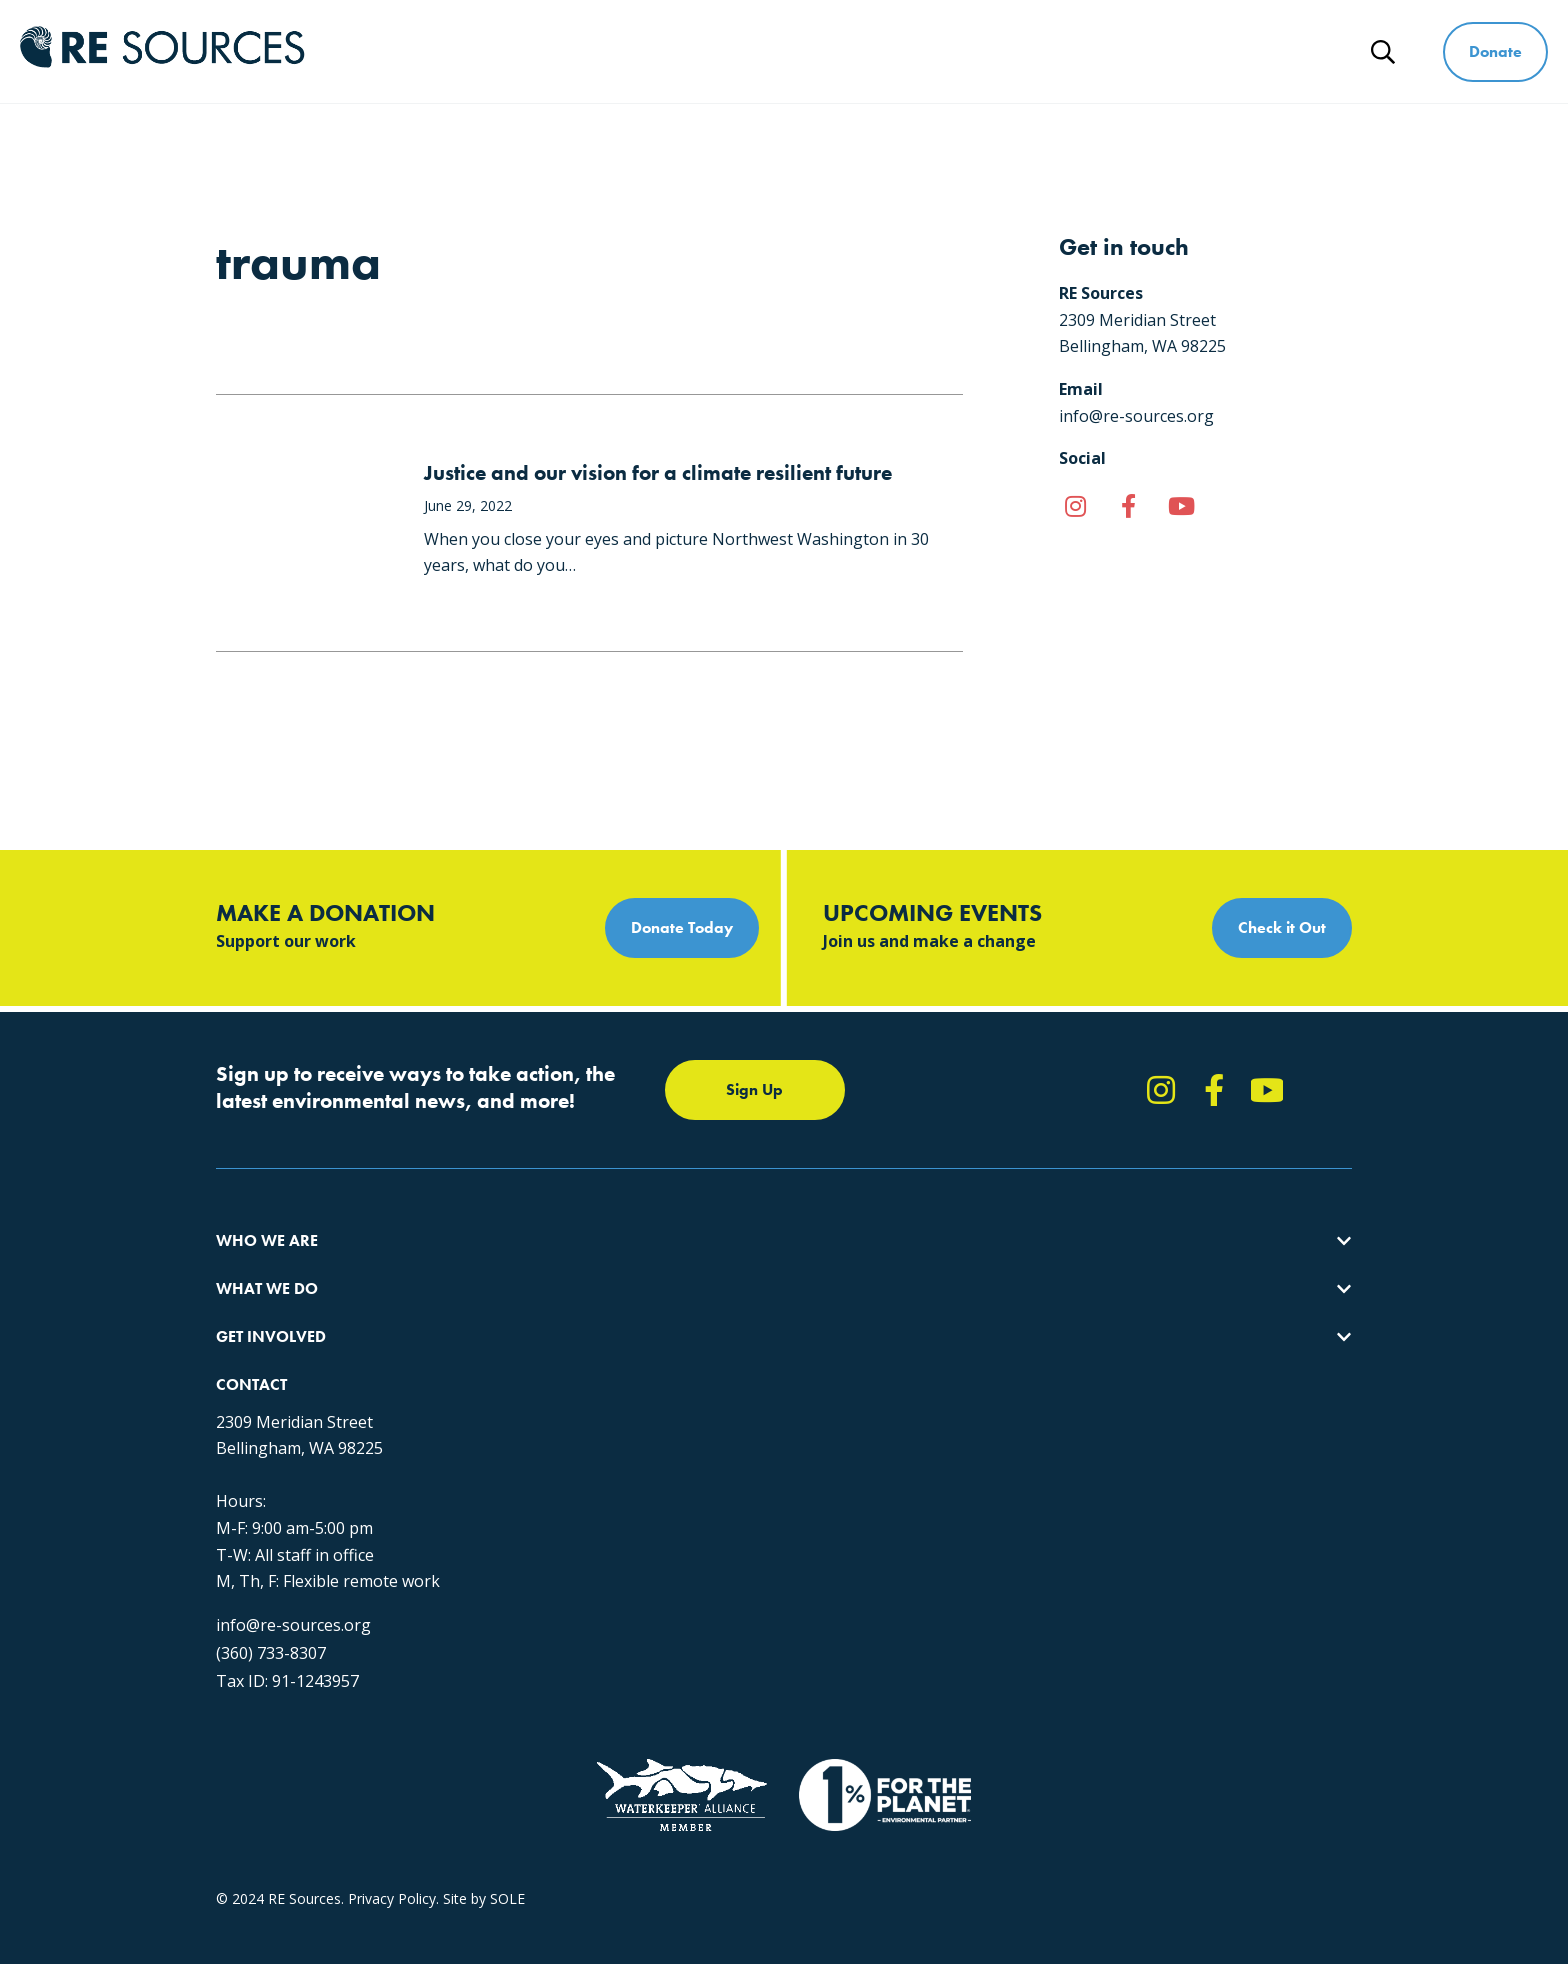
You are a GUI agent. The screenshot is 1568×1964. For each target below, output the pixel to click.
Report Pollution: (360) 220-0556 (857, 1302)
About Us (246, 1266)
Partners (243, 1410)
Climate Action (519, 1302)
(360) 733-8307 (1100, 1493)
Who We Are (708, 51)
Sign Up (754, 1089)
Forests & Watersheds (544, 1374)
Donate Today (682, 927)
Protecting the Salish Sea (552, 1266)
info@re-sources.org (1122, 1465)
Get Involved (1015, 51)
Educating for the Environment (570, 1338)
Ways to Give (1171, 51)
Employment (257, 1374)
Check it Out (1282, 927)
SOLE (507, 1786)
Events (773, 1374)
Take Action (790, 1266)
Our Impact (252, 1302)
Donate (1495, 51)
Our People (252, 1338)
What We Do (861, 51)
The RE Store (514, 1410)
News (1301, 51)
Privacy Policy (392, 1786)
